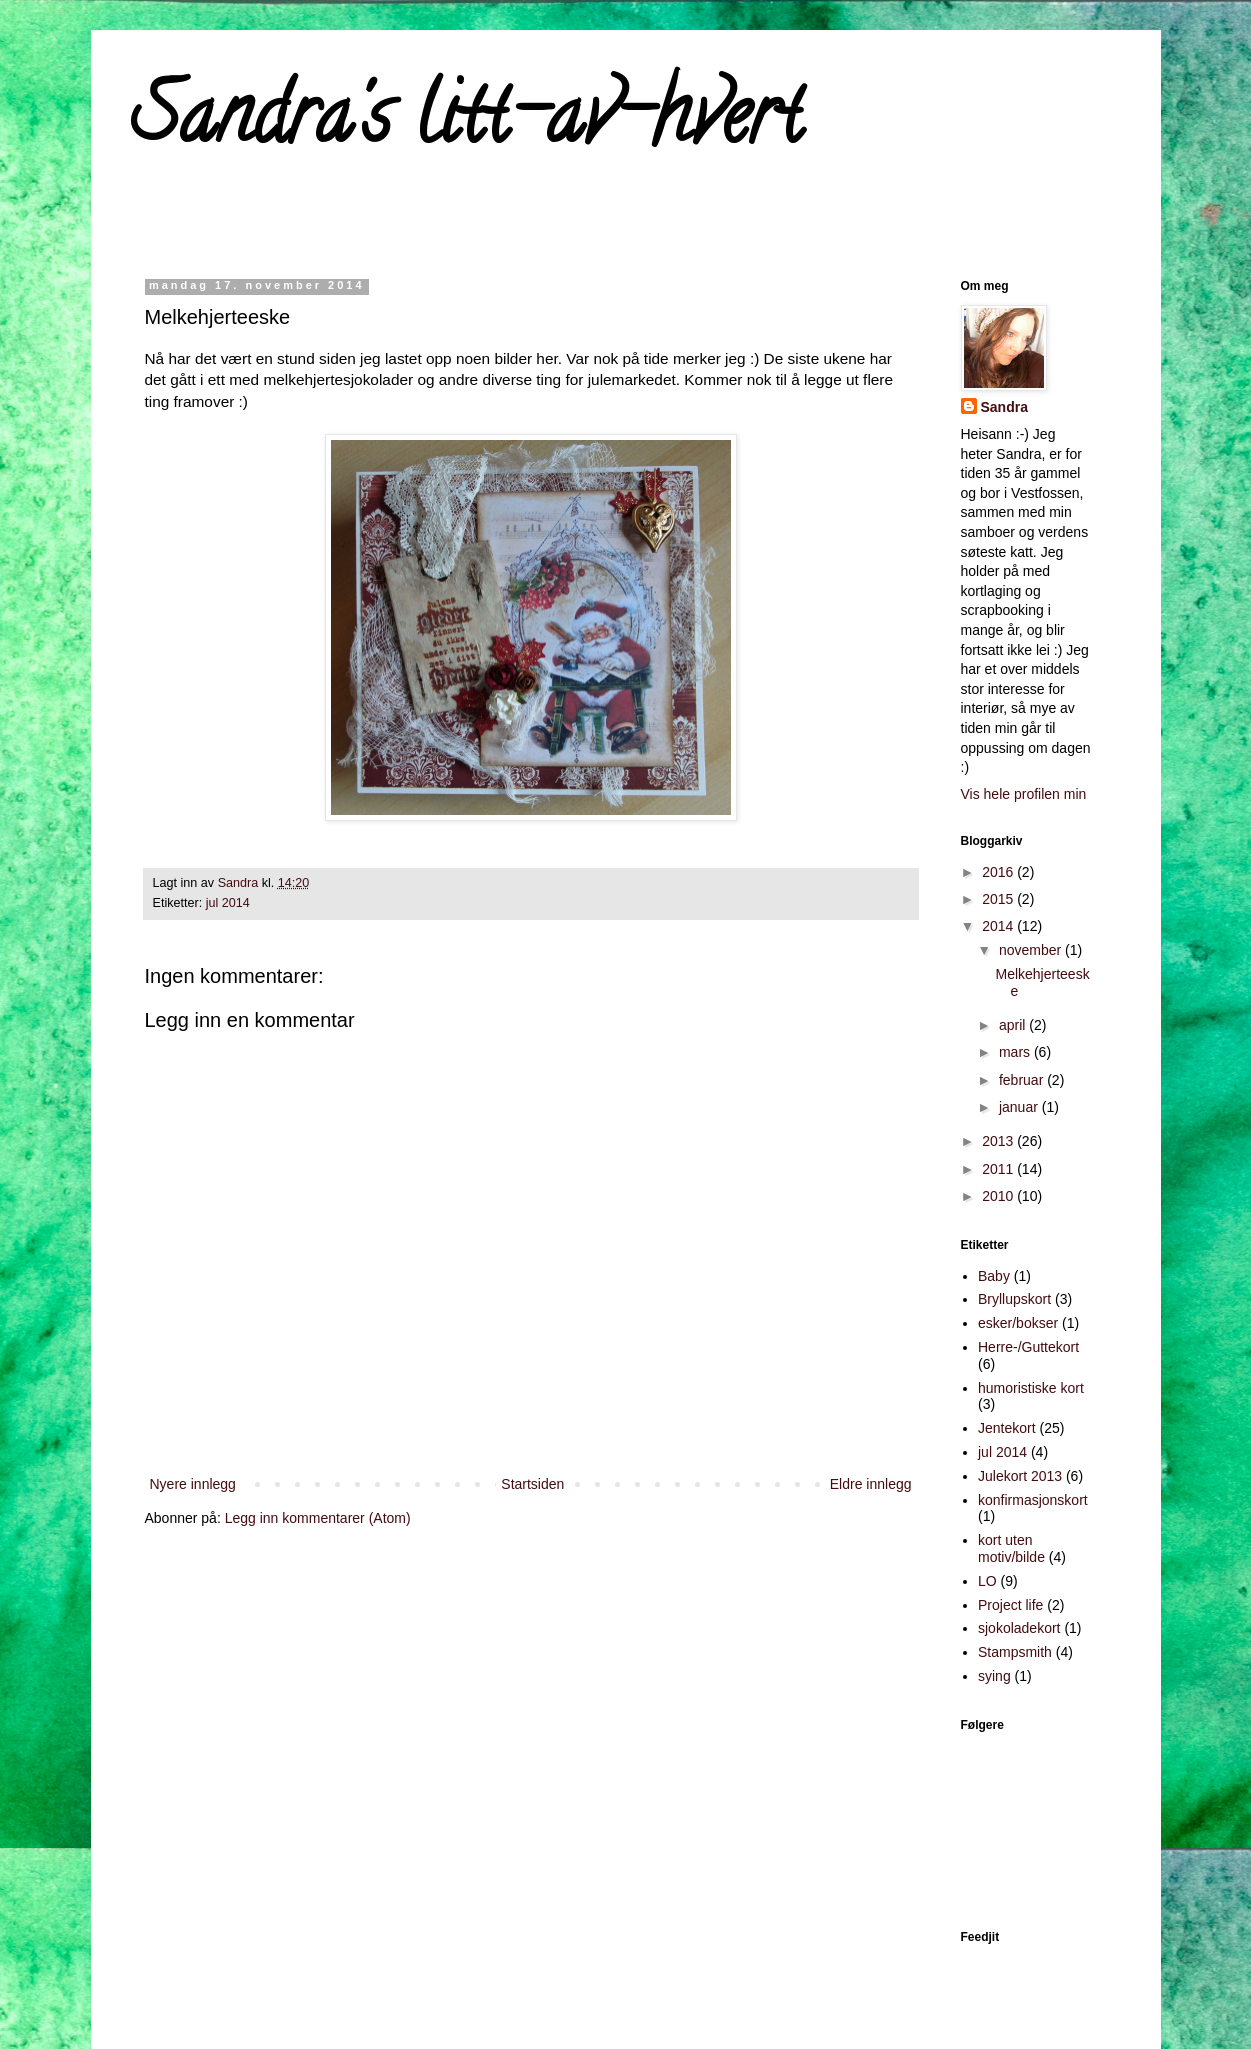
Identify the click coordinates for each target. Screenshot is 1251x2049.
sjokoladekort (1019, 1628)
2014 (999, 926)
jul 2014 (228, 903)
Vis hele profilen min (1024, 794)
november (1032, 950)
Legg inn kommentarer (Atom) (318, 1518)
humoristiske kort (1031, 1388)
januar (1020, 1107)
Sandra (1004, 407)
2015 (999, 899)
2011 (999, 1169)
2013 (999, 1141)
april (1014, 1025)
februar (1023, 1080)
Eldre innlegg (871, 1484)
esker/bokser (1018, 1323)
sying (994, 1676)
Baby (994, 1276)
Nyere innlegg (193, 1484)
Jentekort (1007, 1428)
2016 (999, 872)
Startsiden (532, 1484)
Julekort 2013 (1020, 1476)
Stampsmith (1015, 1652)
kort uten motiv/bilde (1011, 1548)
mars (1016, 1052)
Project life (1010, 1605)
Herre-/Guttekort (1028, 1347)
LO (987, 1581)
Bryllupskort (1014, 1299)
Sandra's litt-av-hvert (466, 124)
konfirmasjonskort (1033, 1500)
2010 (999, 1196)
